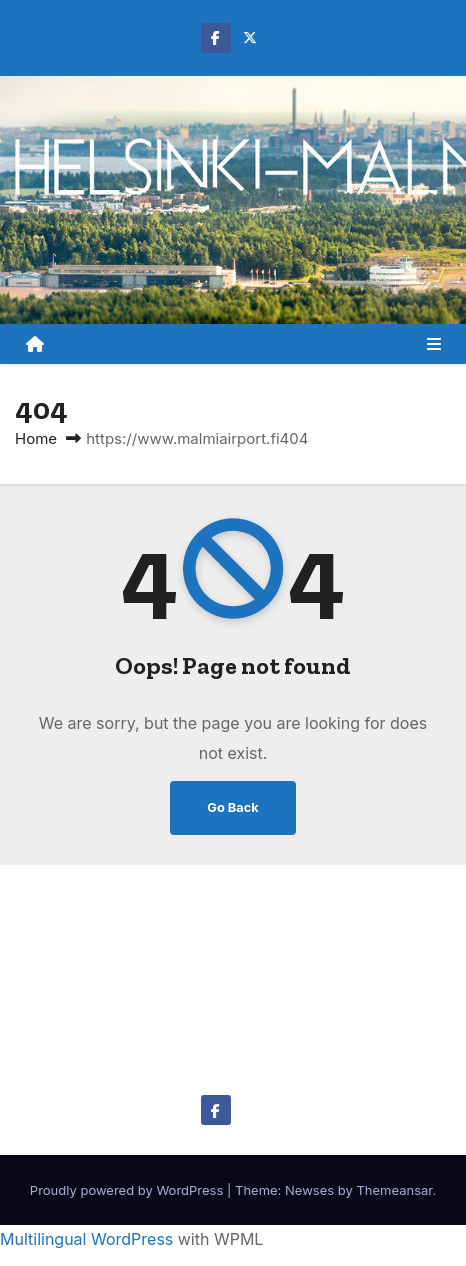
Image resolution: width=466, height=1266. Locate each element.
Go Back (232, 807)
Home (36, 438)
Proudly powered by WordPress (128, 1190)
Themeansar (394, 1190)
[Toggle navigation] (434, 344)
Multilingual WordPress (86, 1239)
